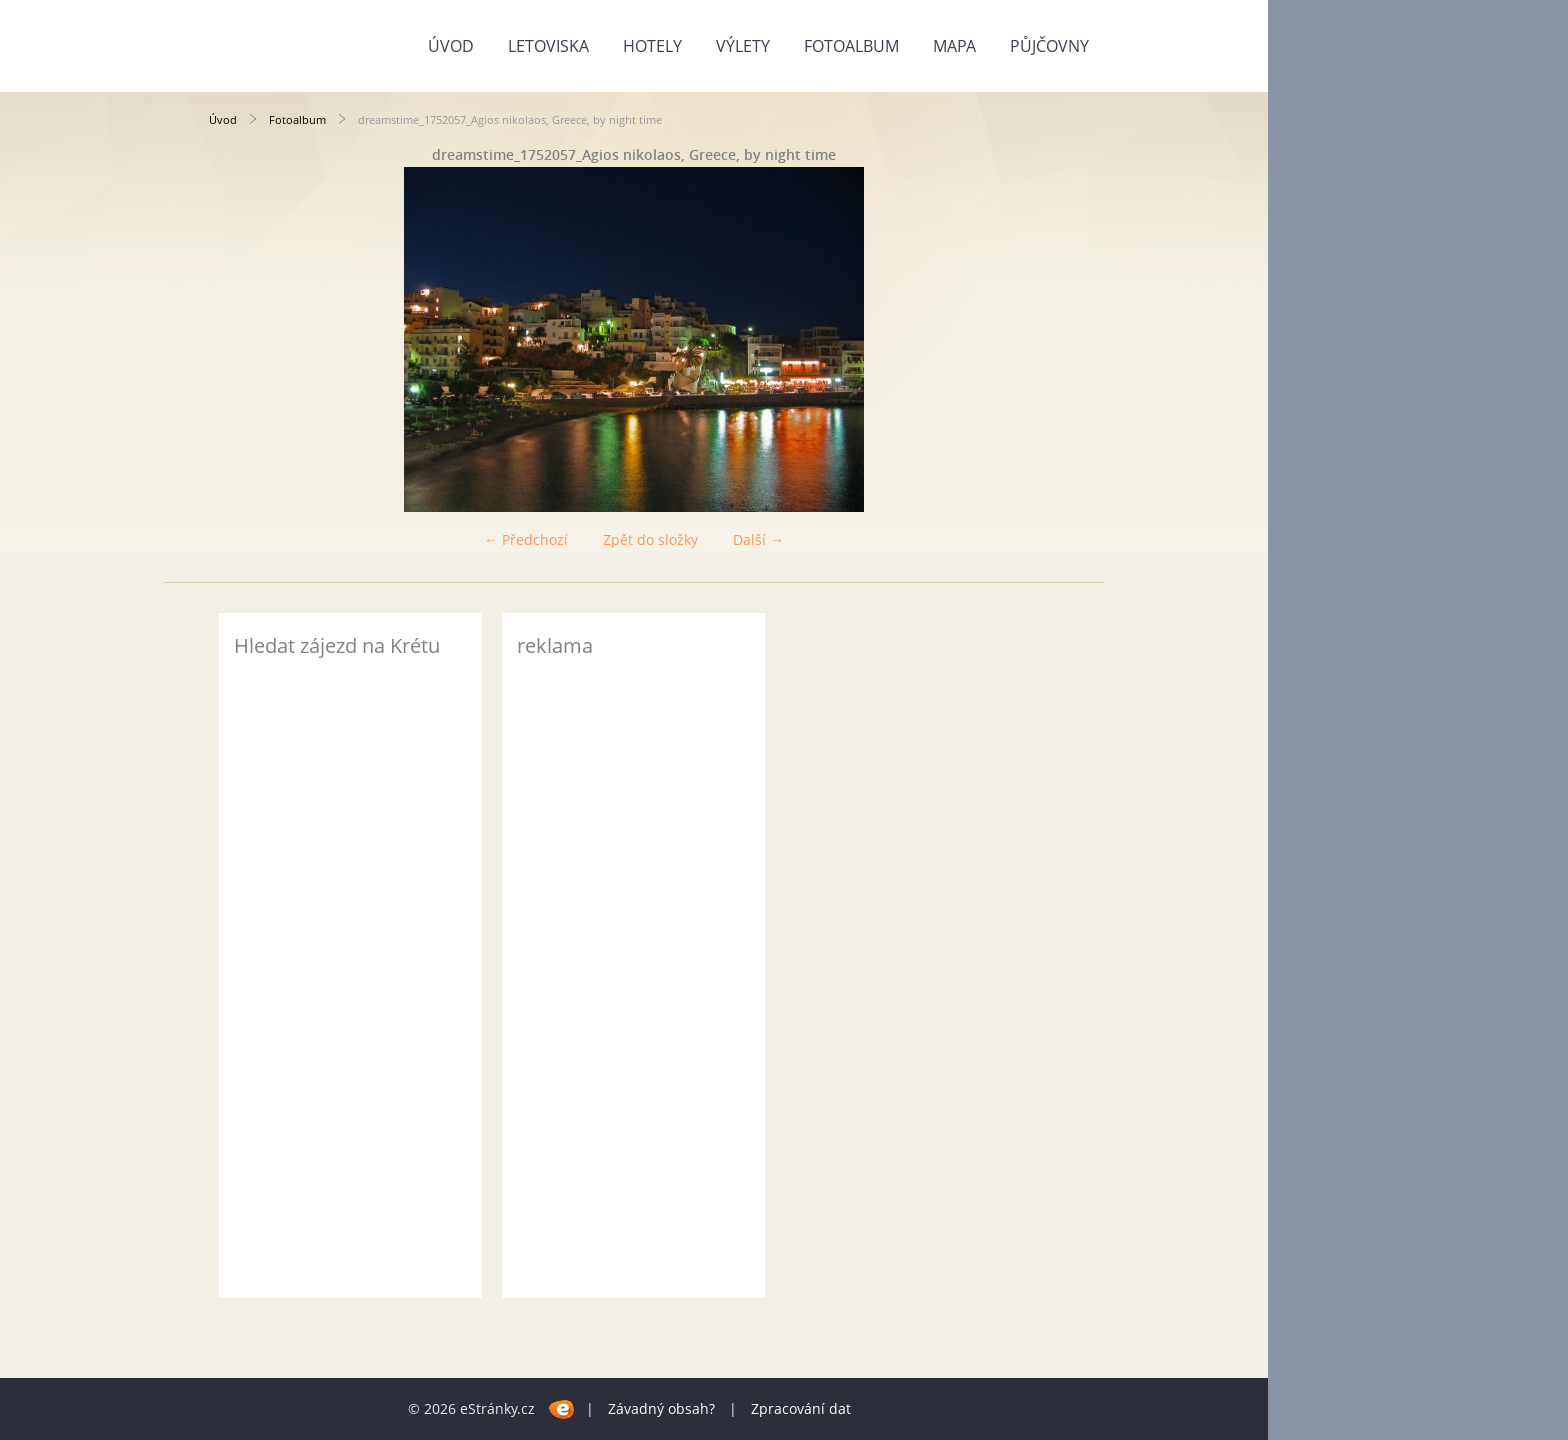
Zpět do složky (650, 539)
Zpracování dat (801, 1408)
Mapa (954, 46)
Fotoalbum (851, 46)
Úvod (451, 46)
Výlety (743, 46)
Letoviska (548, 46)
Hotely (652, 46)
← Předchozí (526, 539)
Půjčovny (1049, 46)
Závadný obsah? (661, 1408)
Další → (758, 539)
